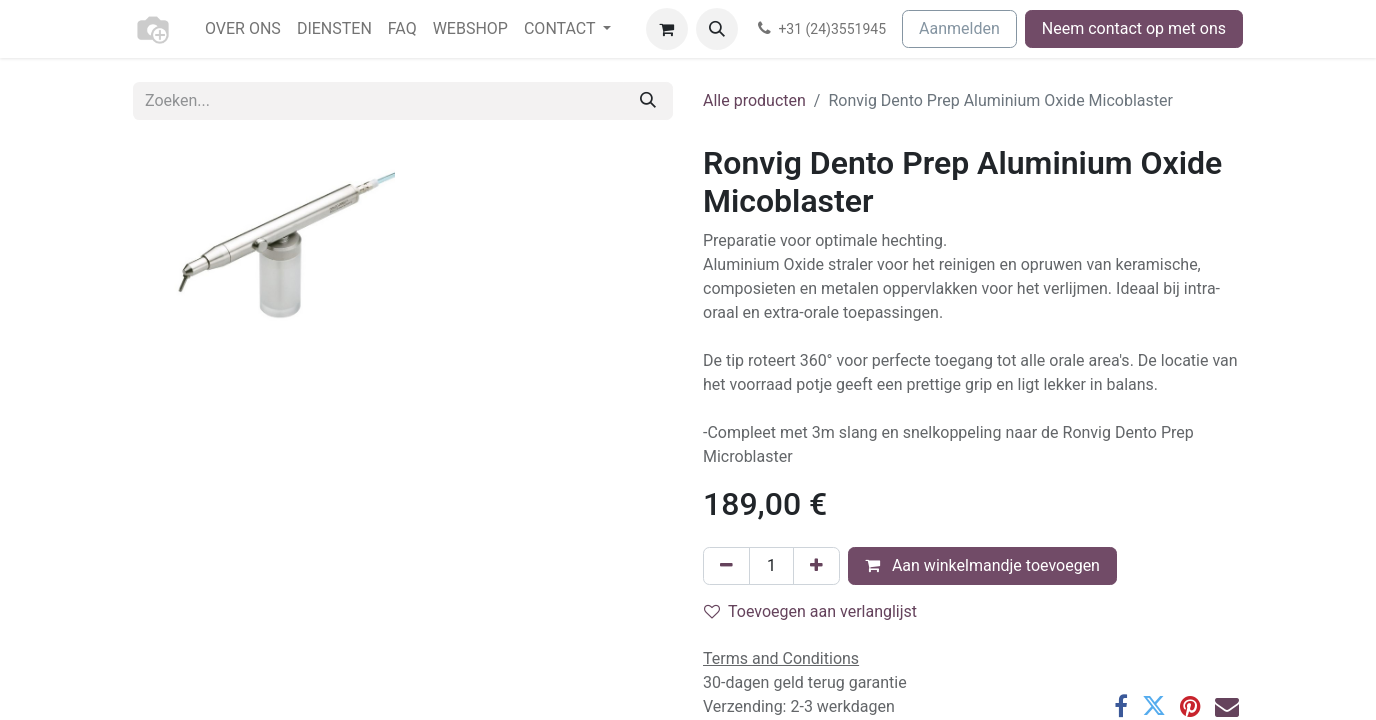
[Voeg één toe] (816, 566)
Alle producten (754, 100)
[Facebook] (1121, 706)
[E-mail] (1227, 706)
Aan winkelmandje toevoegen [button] (982, 565)
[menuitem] (243, 29)
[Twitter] (1154, 706)
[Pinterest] (1190, 706)
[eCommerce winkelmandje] (667, 29)
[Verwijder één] (726, 566)
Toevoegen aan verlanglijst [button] (810, 611)
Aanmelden (959, 28)
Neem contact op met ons (1134, 28)
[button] (717, 29)
